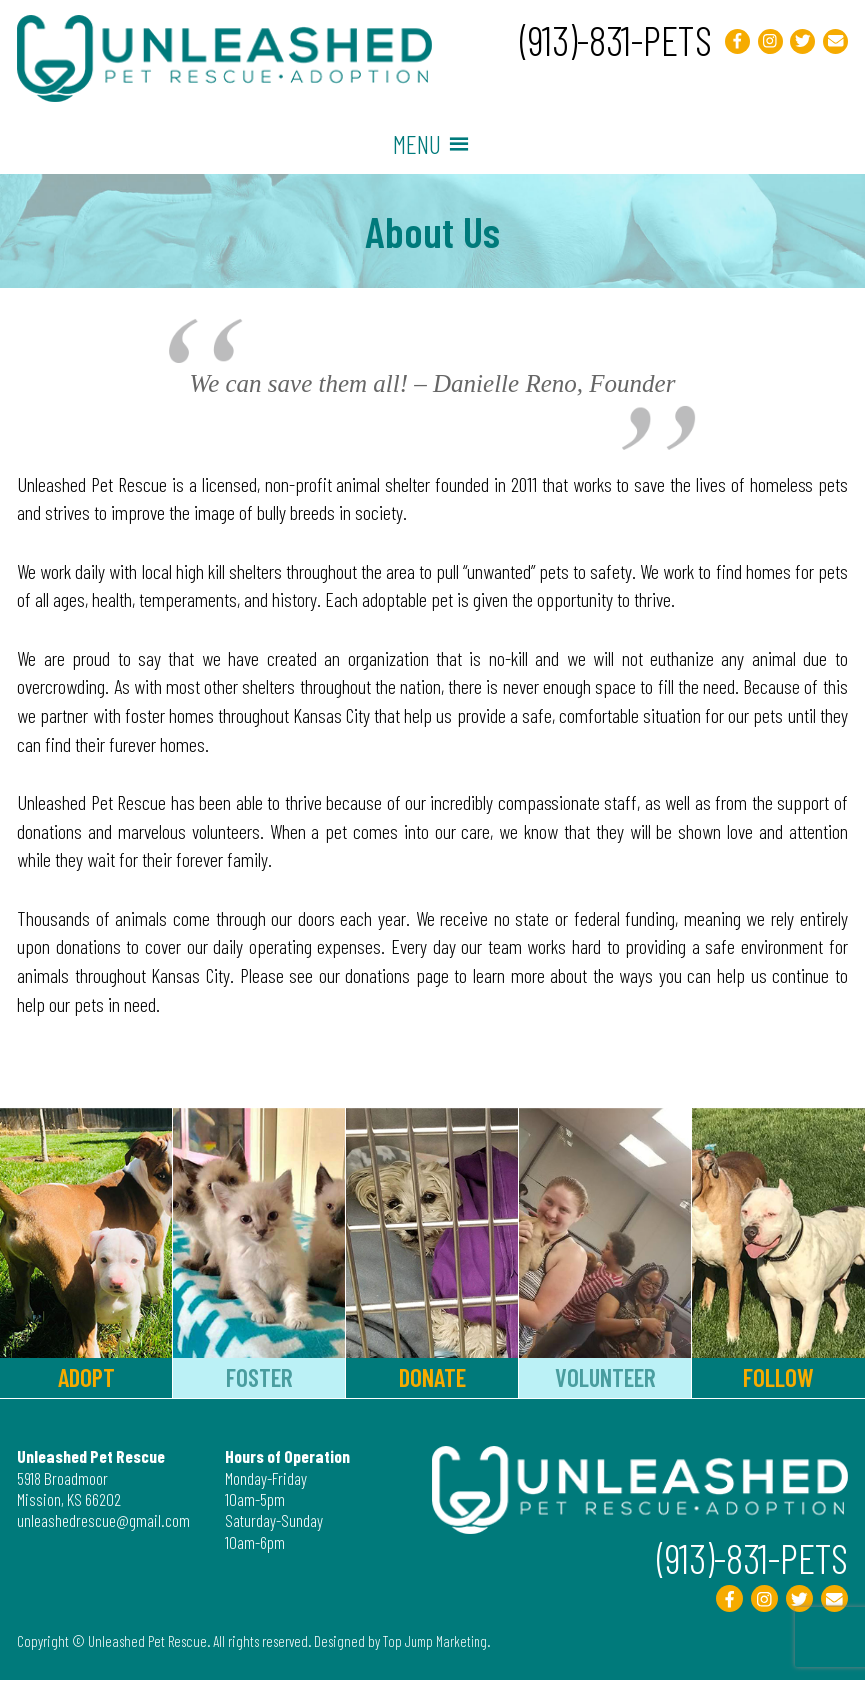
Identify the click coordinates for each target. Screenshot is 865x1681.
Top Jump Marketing (437, 1641)
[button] (417, 144)
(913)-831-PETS (608, 39)
